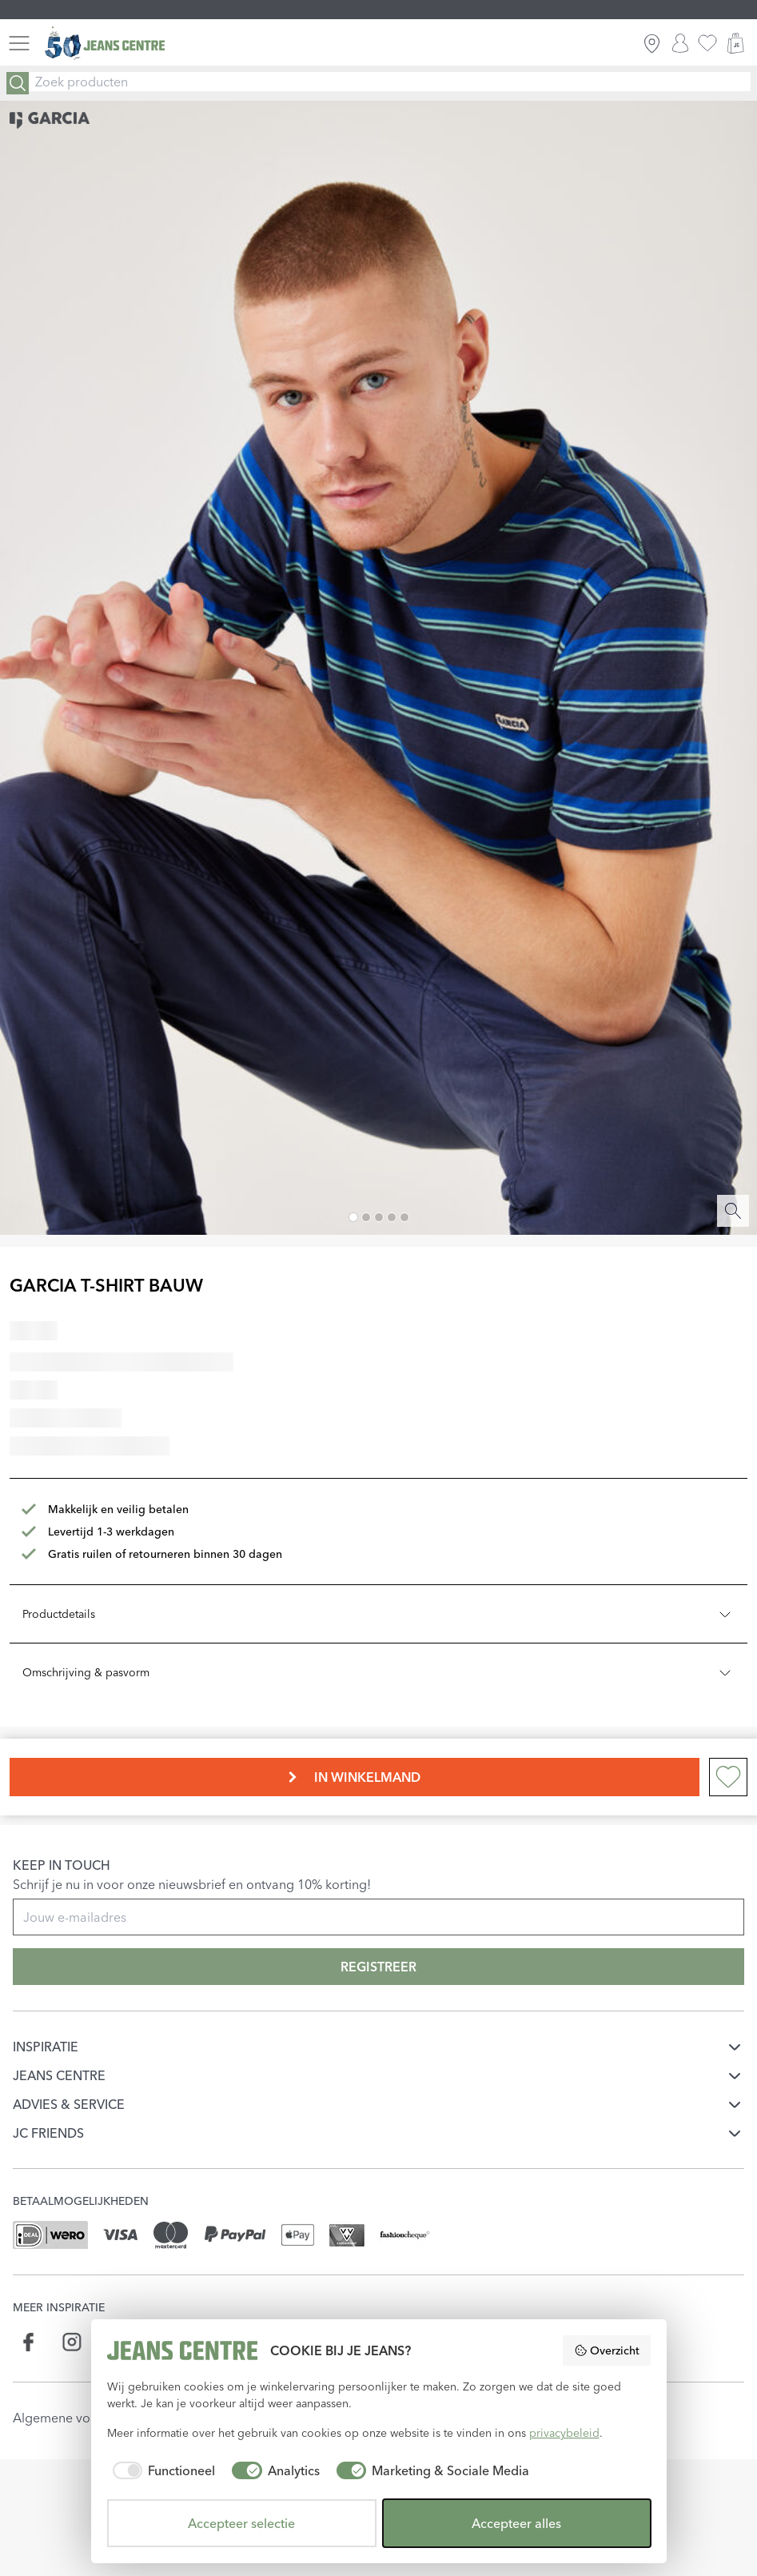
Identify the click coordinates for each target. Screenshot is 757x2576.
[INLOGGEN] (680, 43)
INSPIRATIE (45, 2047)
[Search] (17, 83)
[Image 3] (379, 1217)
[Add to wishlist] (728, 1777)
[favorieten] (707, 43)
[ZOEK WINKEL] (652, 43)
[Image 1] (353, 1217)
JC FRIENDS (48, 2133)
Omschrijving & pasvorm (378, 1672)
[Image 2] (366, 1217)
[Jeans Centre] (105, 43)
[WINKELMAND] (735, 43)
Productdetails (378, 1613)
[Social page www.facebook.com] (29, 2342)
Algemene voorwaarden (83, 2418)
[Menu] (19, 43)
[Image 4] (391, 1217)
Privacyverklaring (226, 2418)
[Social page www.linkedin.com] (114, 2342)
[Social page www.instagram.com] (71, 2342)
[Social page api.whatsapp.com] (156, 2342)
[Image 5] (404, 1217)
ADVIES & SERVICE (69, 2104)
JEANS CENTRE (59, 2075)
